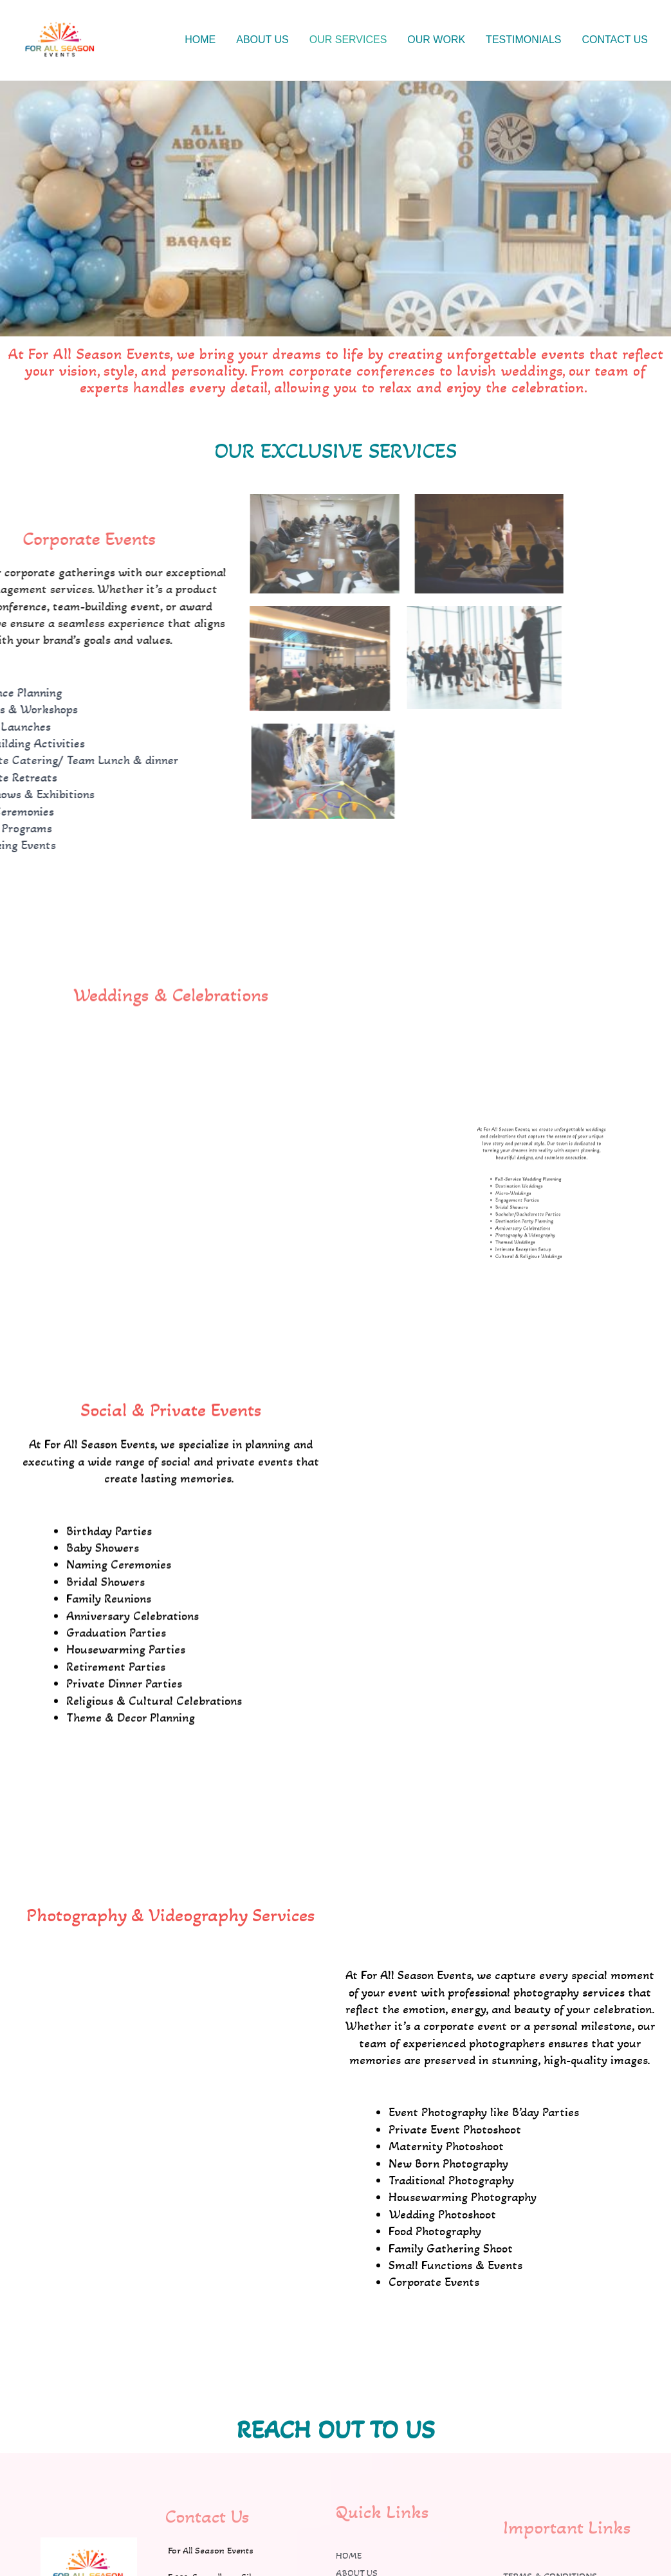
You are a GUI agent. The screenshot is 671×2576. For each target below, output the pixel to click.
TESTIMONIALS (523, 39)
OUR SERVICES (348, 39)
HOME (200, 39)
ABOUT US (262, 39)
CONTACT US (615, 39)
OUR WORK (436, 39)
